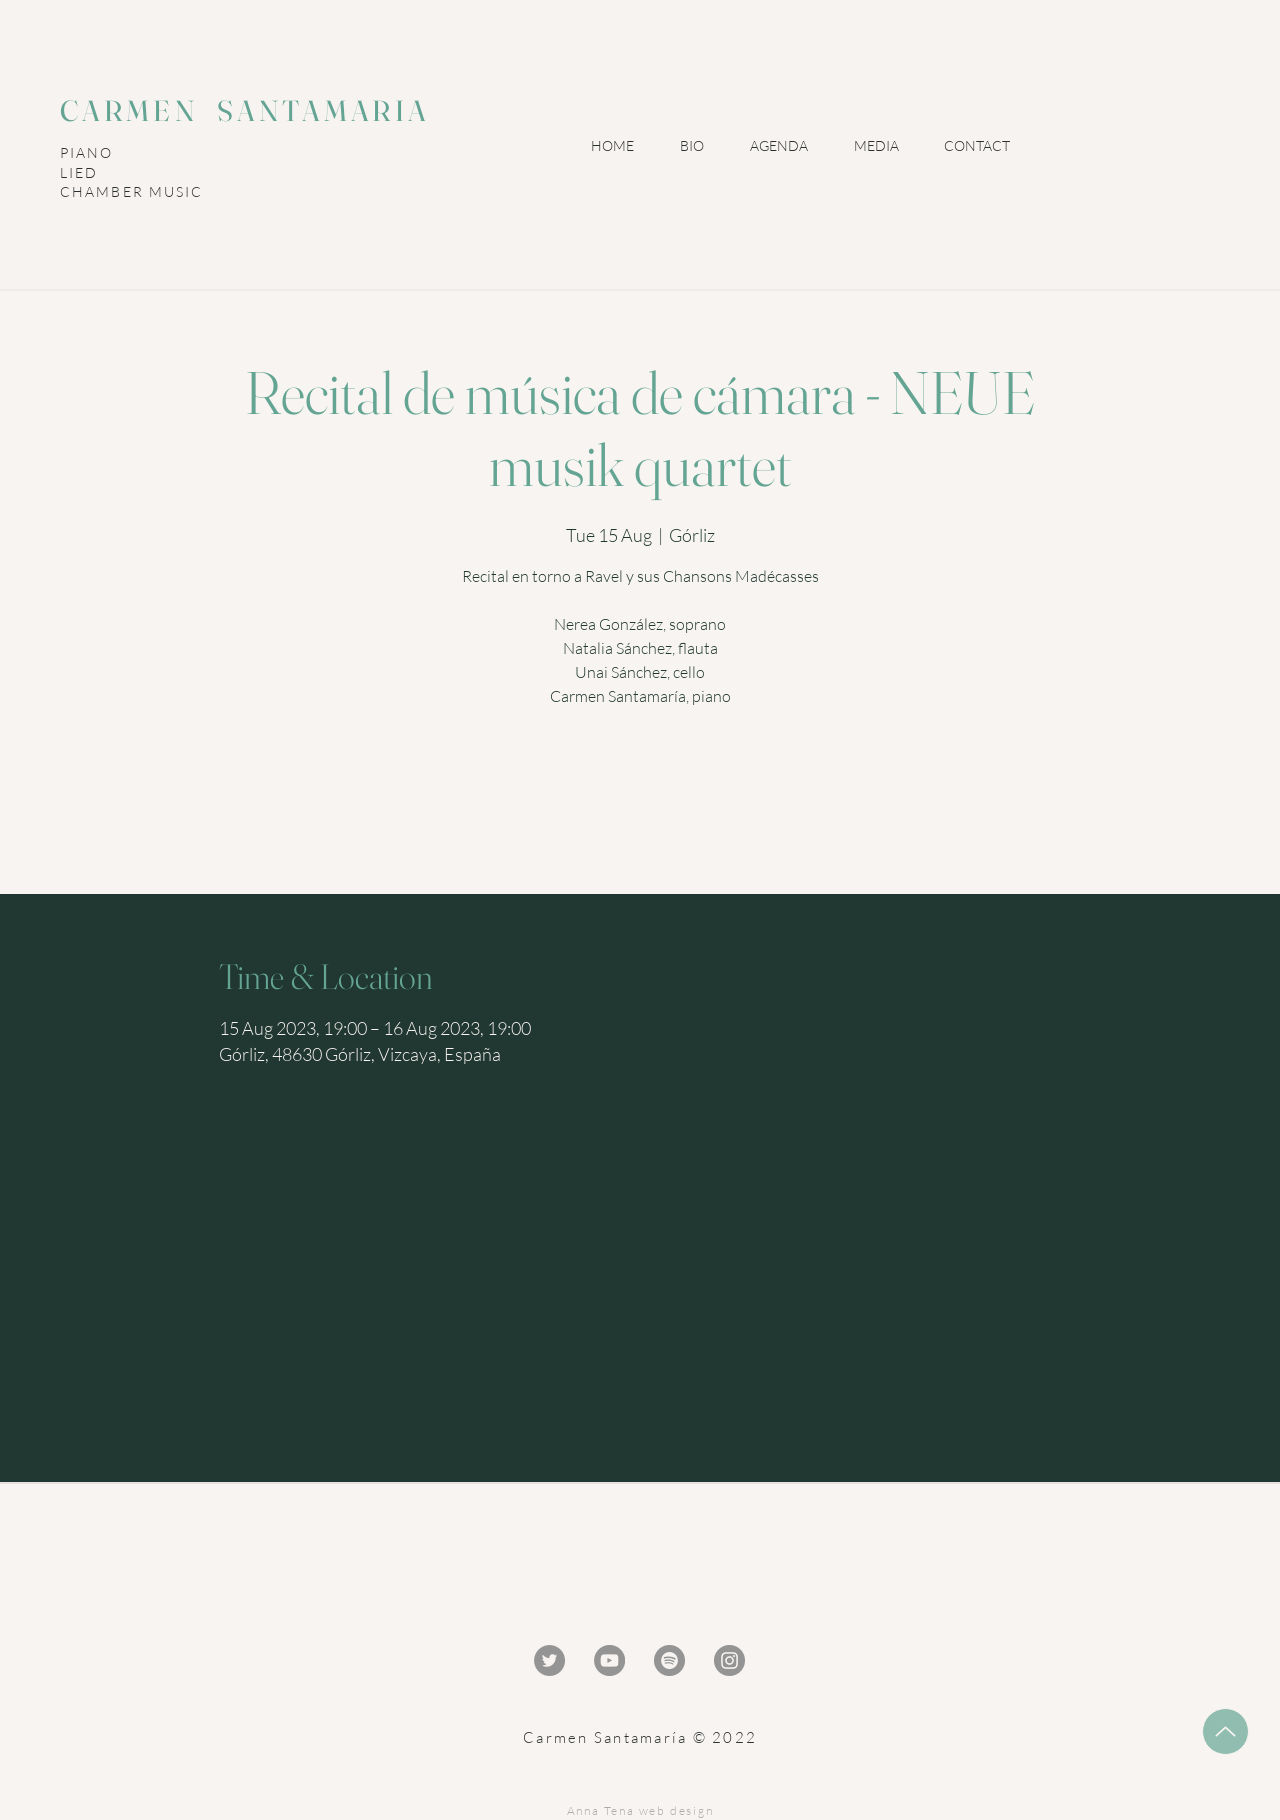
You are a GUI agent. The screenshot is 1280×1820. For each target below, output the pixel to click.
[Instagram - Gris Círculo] (729, 1660)
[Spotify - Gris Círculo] (669, 1660)
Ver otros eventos (640, 807)
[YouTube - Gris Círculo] (609, 1660)
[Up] (1225, 1731)
